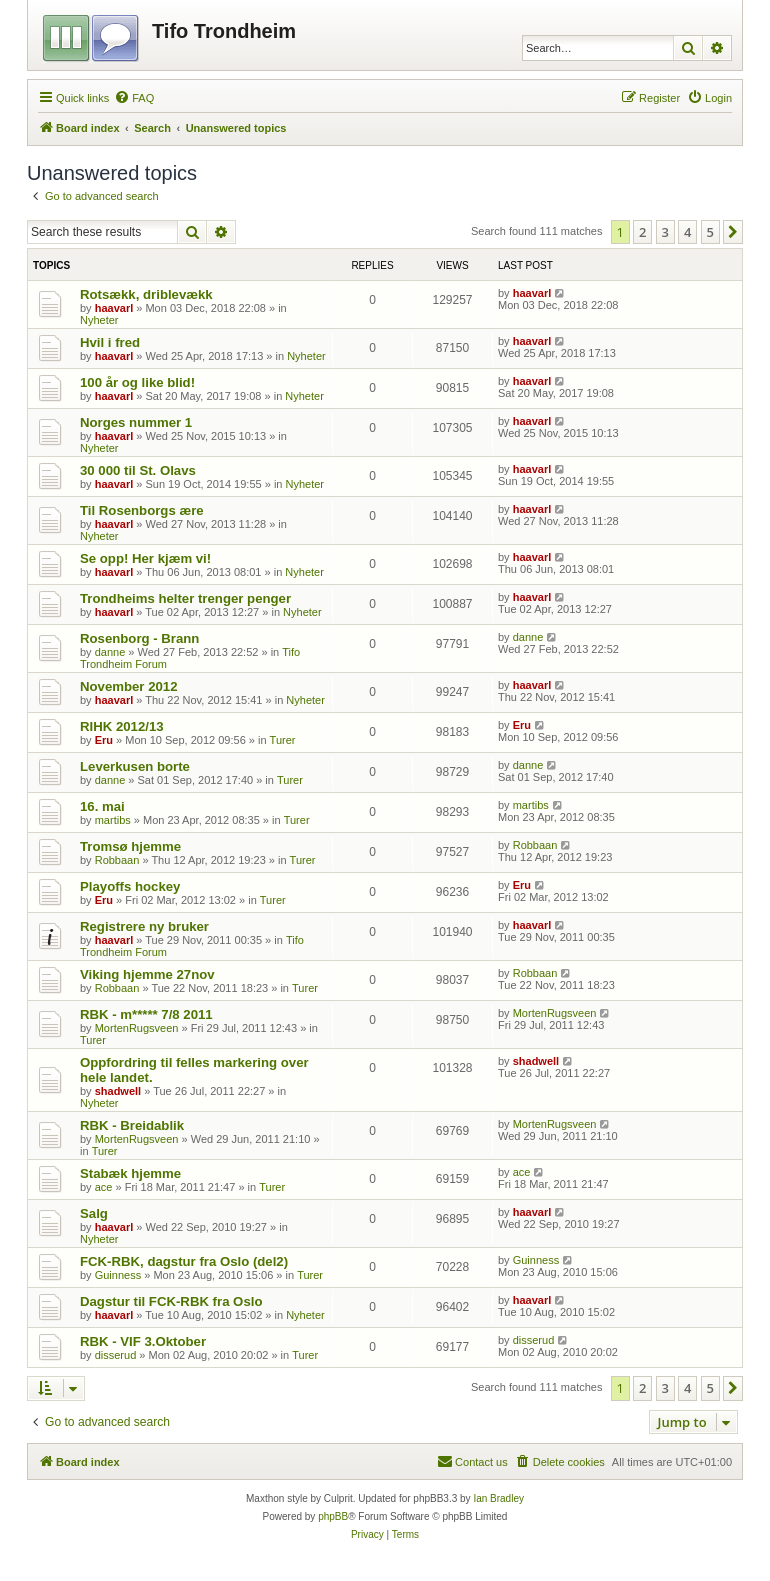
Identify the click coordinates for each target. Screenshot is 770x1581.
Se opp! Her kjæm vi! (145, 558)
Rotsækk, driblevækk (146, 294)
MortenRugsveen (137, 1028)
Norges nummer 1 (136, 422)
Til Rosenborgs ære (142, 510)
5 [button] (710, 232)
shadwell (118, 1091)
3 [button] (665, 232)
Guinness (118, 1275)
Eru (104, 740)
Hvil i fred (110, 342)
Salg (94, 1213)
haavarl (114, 308)
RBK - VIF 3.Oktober (143, 1341)
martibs (113, 820)
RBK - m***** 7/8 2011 (146, 1014)
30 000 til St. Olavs (138, 470)
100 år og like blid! (137, 382)
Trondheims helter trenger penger (185, 598)
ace (104, 1187)
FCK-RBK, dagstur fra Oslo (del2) (184, 1261)
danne (110, 652)
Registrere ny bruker (144, 926)
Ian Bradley (498, 1498)
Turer (283, 740)
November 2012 (129, 686)
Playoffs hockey (130, 886)
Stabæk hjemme (130, 1173)
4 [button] (687, 232)
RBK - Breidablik (132, 1125)
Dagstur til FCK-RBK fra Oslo (171, 1301)
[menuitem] (134, 98)
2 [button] (642, 232)
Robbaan (117, 860)
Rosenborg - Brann (139, 638)
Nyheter (99, 320)
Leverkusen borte (135, 766)
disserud (116, 1355)
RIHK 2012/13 (122, 726)
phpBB (333, 1516)
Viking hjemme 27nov (147, 974)
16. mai (102, 806)
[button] (733, 232)
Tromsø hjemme (130, 846)
